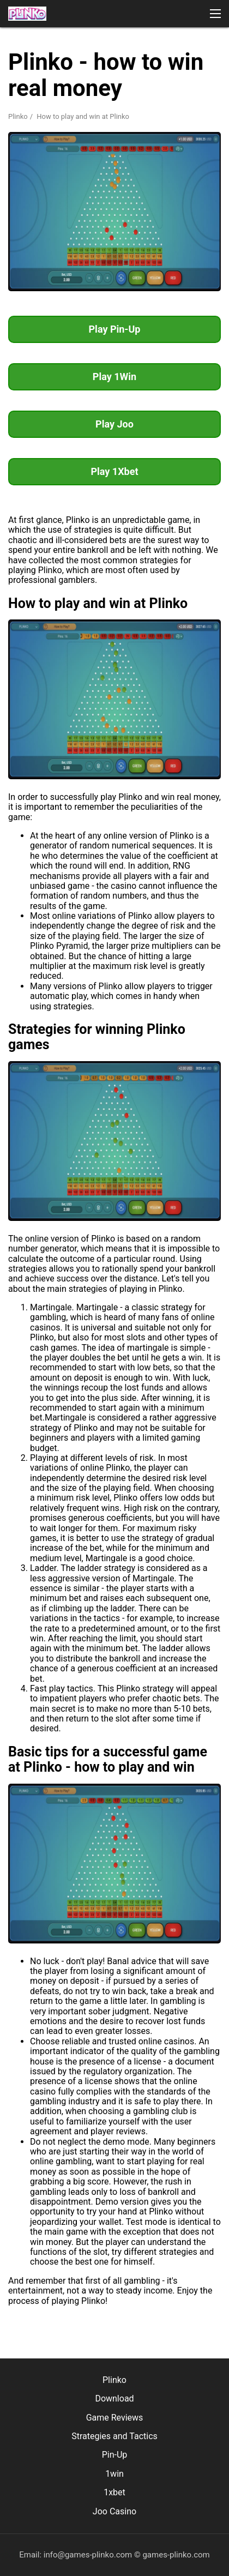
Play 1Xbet (114, 471)
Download (114, 2398)
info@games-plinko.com (88, 2555)
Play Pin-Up (115, 329)
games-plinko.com (175, 2555)
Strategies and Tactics (114, 2436)
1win (114, 2474)
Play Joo (114, 424)
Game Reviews (114, 2417)
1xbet (114, 2492)
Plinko (18, 116)
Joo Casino (114, 2511)
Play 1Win (114, 376)
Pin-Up (115, 2454)
